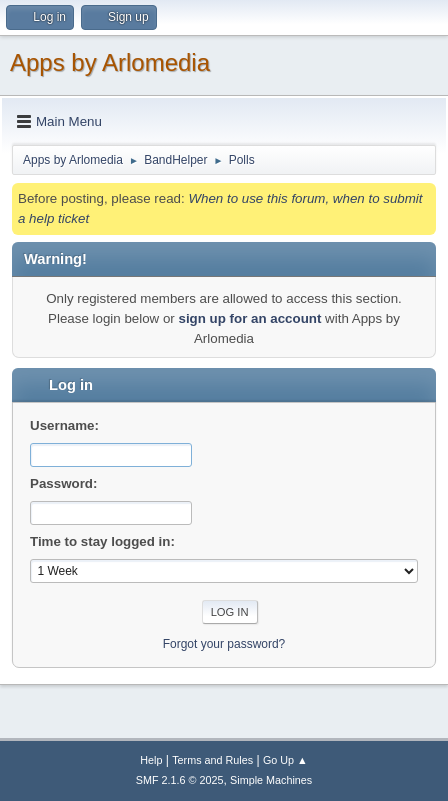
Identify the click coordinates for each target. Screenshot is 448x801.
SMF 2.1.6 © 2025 (180, 780)
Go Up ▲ (285, 760)
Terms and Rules (212, 760)
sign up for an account (249, 318)
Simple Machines (271, 780)
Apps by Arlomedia (110, 62)
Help (151, 760)
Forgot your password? (224, 644)
